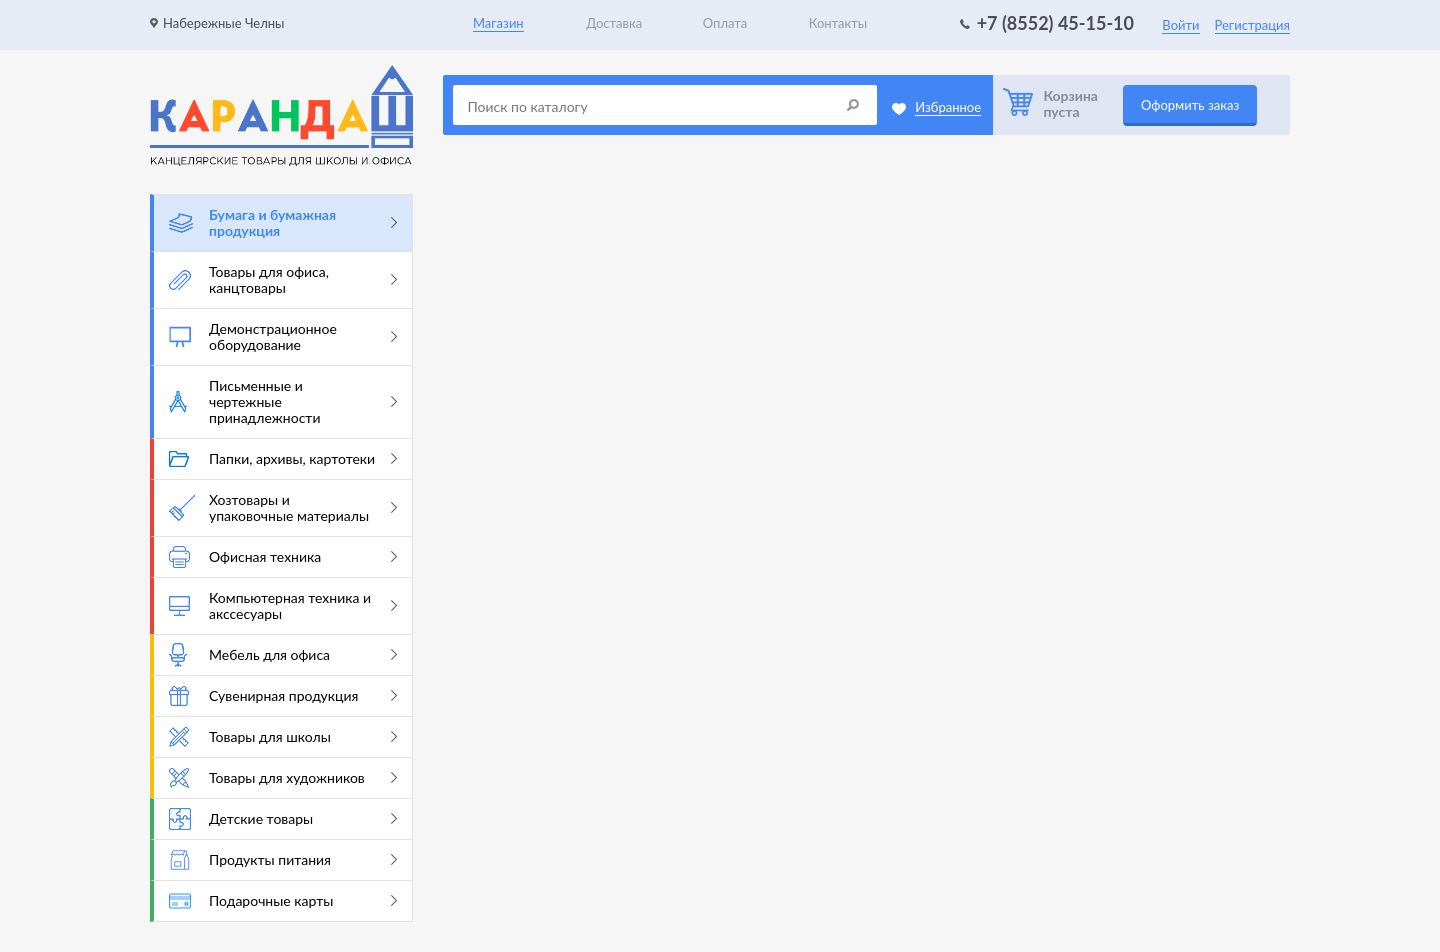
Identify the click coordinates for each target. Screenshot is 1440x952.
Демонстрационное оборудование (283, 336)
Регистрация (1252, 25)
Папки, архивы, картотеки (283, 458)
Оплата (725, 23)
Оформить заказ (1190, 105)
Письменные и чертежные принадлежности (283, 401)
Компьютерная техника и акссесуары (283, 605)
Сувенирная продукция (283, 696)
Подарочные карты (283, 900)
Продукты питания (283, 860)
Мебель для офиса (283, 655)
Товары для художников (283, 778)
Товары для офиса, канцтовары (283, 279)
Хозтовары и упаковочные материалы (283, 507)
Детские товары (283, 819)
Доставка (614, 23)
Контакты (838, 23)
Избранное (948, 107)
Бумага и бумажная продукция (283, 222)
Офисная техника (283, 557)
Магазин (498, 23)
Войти (1180, 25)
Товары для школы (283, 737)
